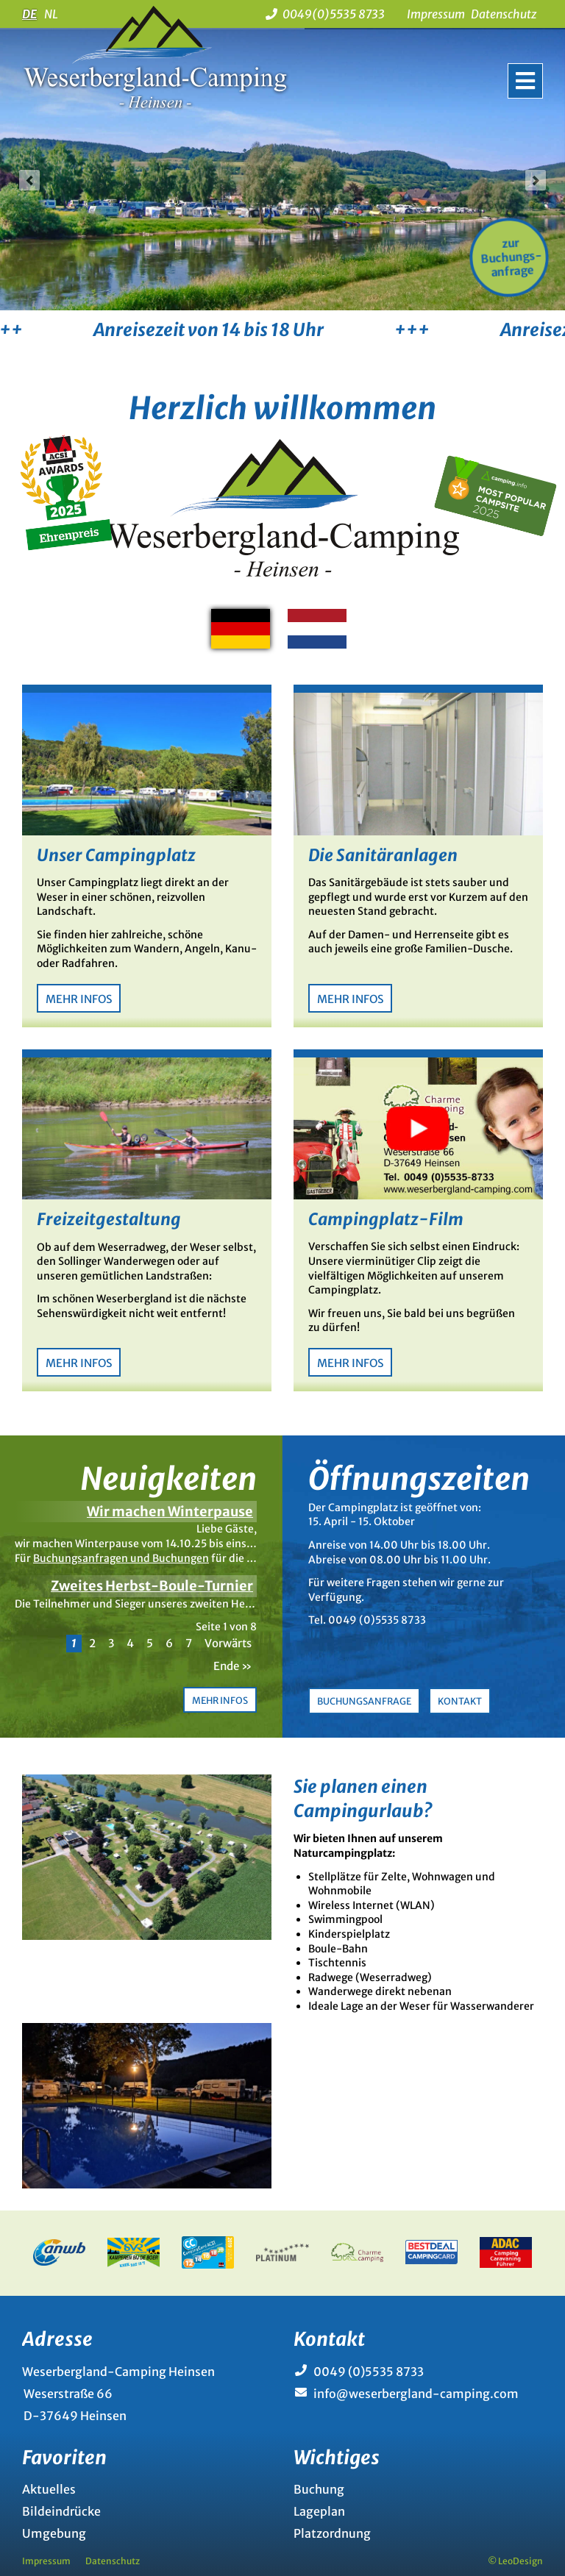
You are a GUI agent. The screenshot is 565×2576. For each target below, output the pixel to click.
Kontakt (460, 1701)
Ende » (232, 1666)
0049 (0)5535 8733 (368, 2371)
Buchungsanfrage (364, 1701)
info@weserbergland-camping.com (416, 2393)
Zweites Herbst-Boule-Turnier (152, 1585)
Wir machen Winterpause (170, 1511)
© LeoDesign (515, 2560)
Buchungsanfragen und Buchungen (121, 1558)
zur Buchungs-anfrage (511, 257)
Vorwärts (228, 1643)
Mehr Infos (79, 999)
